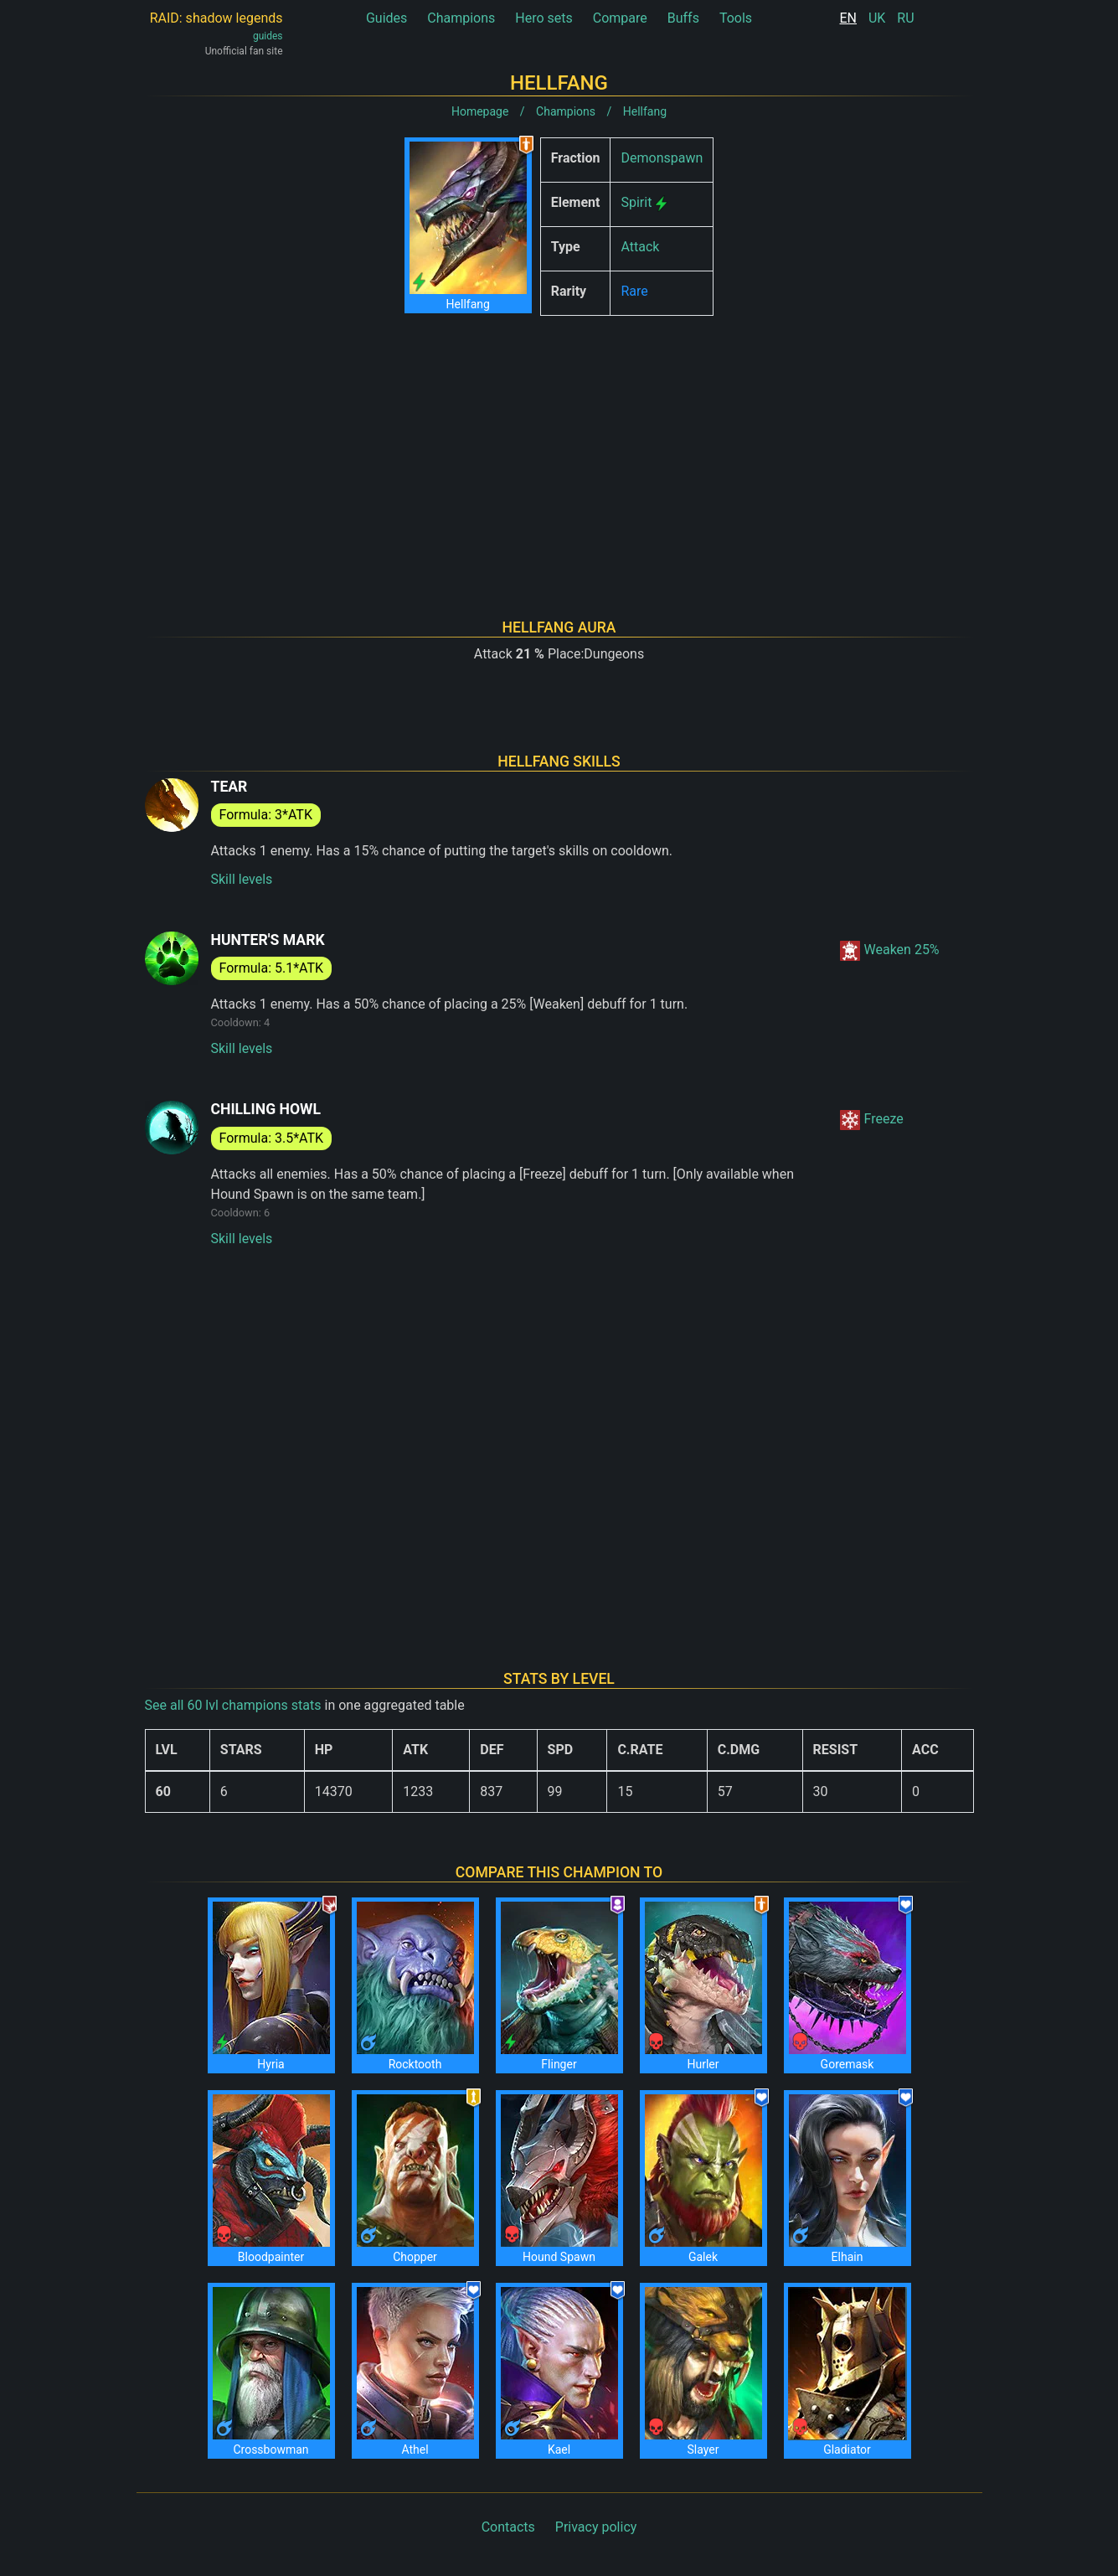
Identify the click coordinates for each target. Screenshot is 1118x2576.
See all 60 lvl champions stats (233, 1705)
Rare (634, 291)
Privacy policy (596, 2527)
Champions (461, 18)
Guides (386, 18)
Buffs (683, 18)
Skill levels (242, 879)
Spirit (636, 202)
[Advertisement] (559, 445)
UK (876, 18)
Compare (620, 18)
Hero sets (544, 18)
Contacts (508, 2527)
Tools (735, 18)
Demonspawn (662, 158)
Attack (640, 247)
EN (848, 18)
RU (905, 18)
